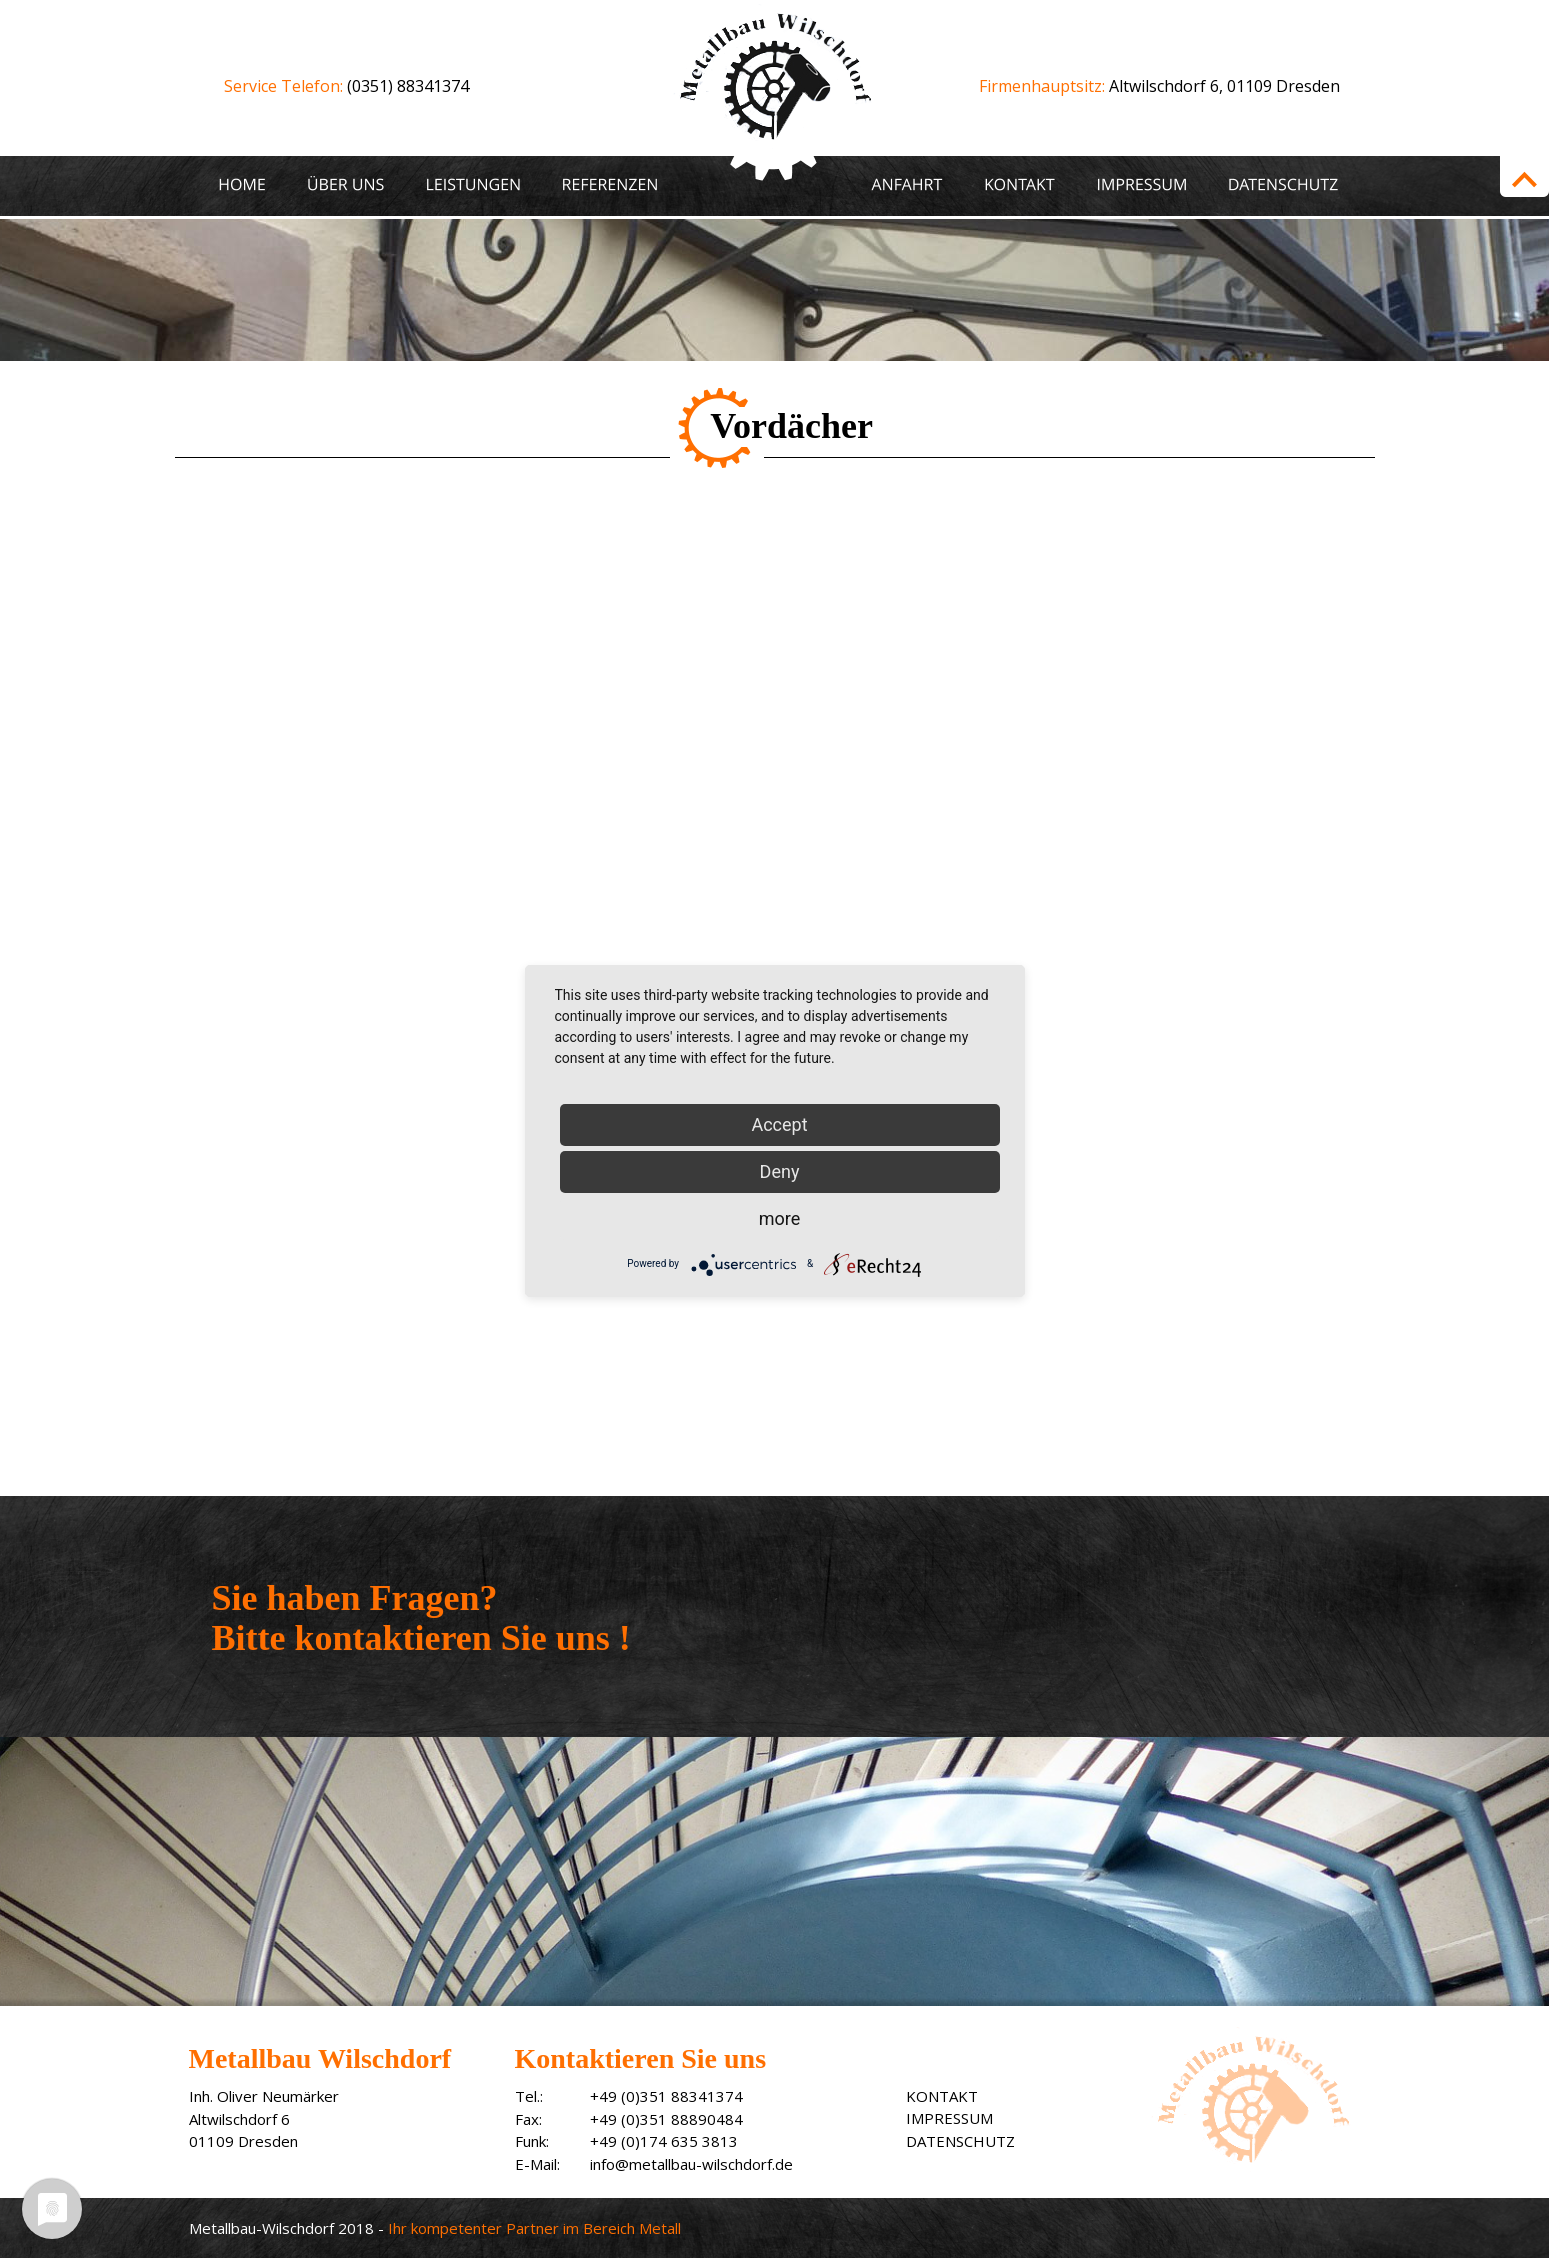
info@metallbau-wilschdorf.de (691, 2164)
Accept (779, 1124)
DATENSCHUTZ (960, 2141)
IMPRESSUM (949, 2118)
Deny (780, 1171)
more (780, 1218)
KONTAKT (942, 2096)
